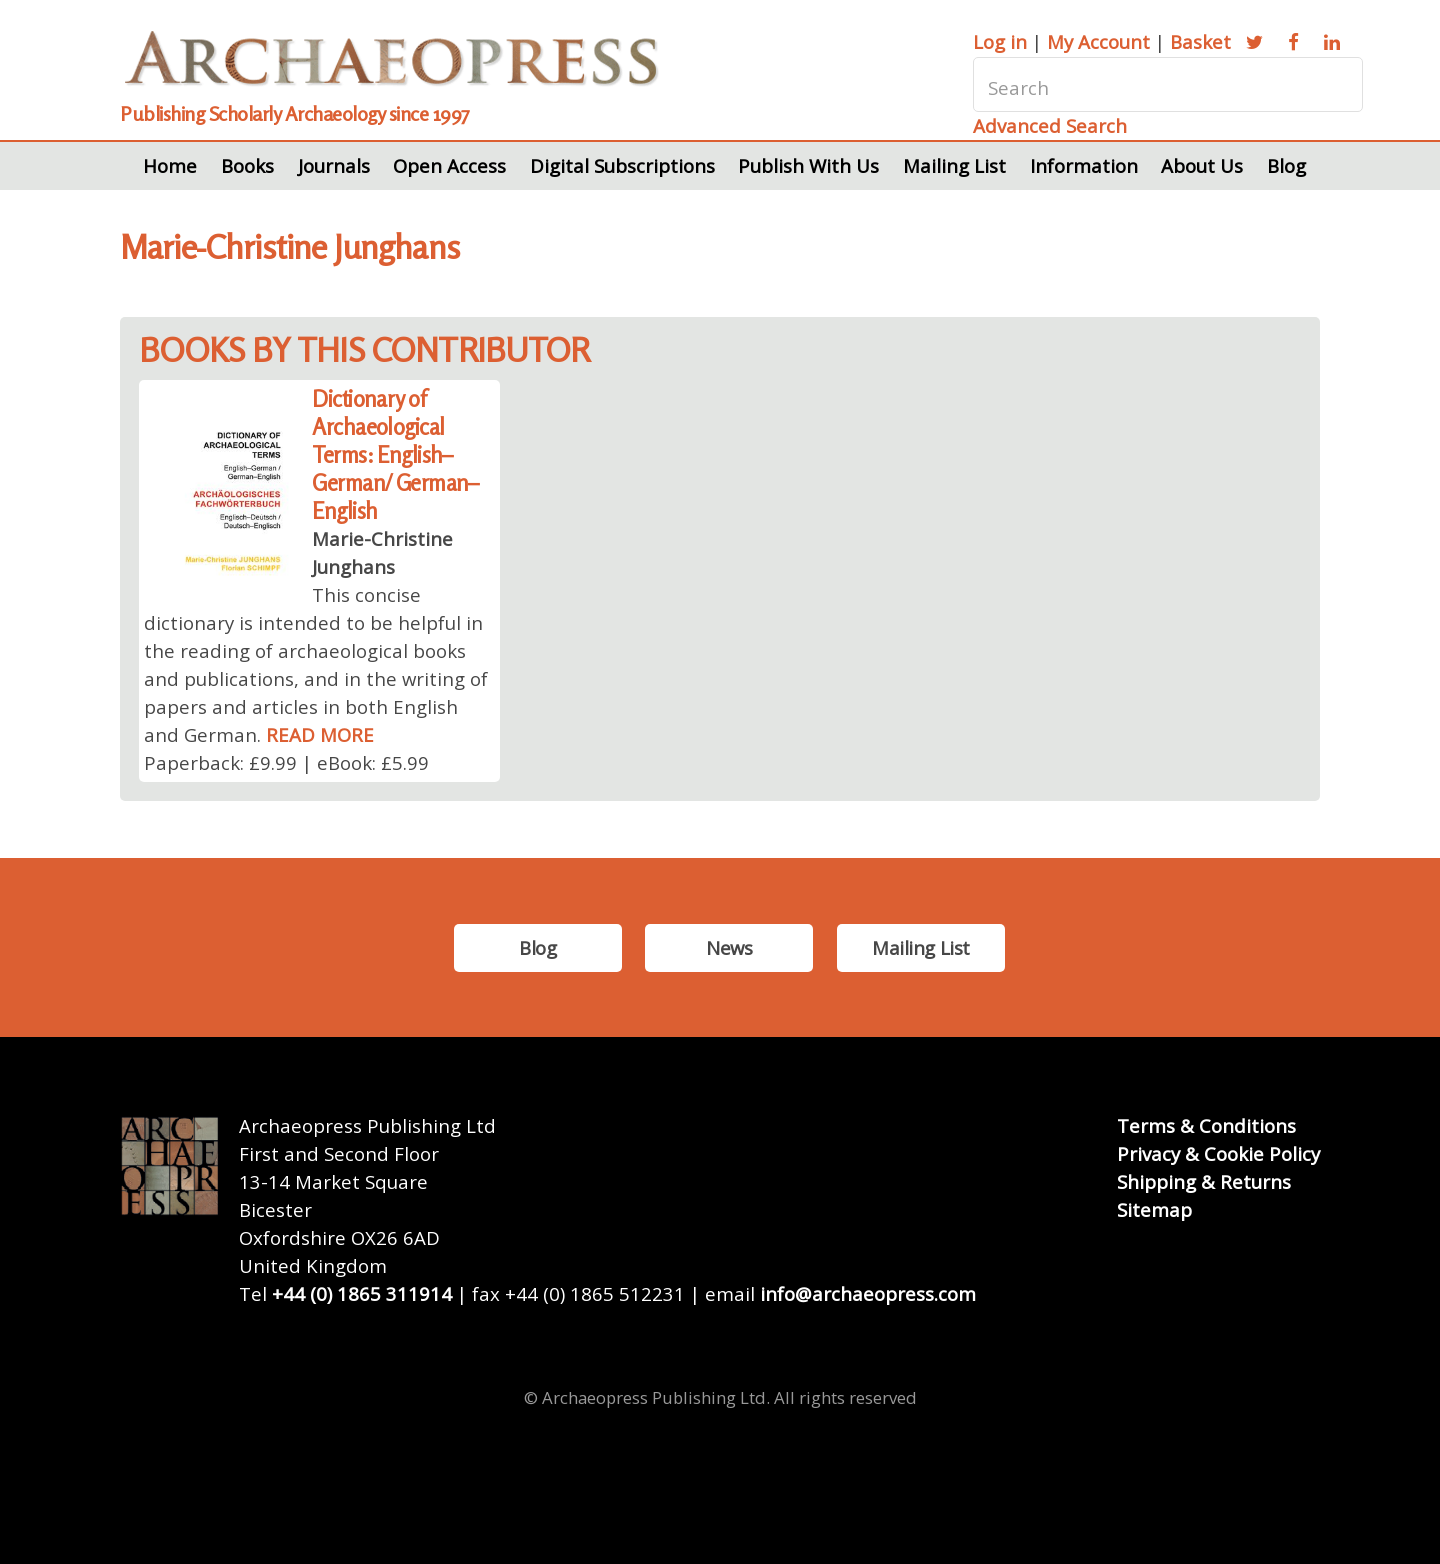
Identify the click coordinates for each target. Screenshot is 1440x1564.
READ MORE (320, 734)
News (729, 947)
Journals (334, 165)
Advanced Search (1050, 125)
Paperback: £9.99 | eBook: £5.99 (286, 762)
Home (170, 165)
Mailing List (954, 165)
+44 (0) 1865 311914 (362, 1293)
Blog (1286, 165)
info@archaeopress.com (868, 1293)
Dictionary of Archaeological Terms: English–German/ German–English (395, 454)
